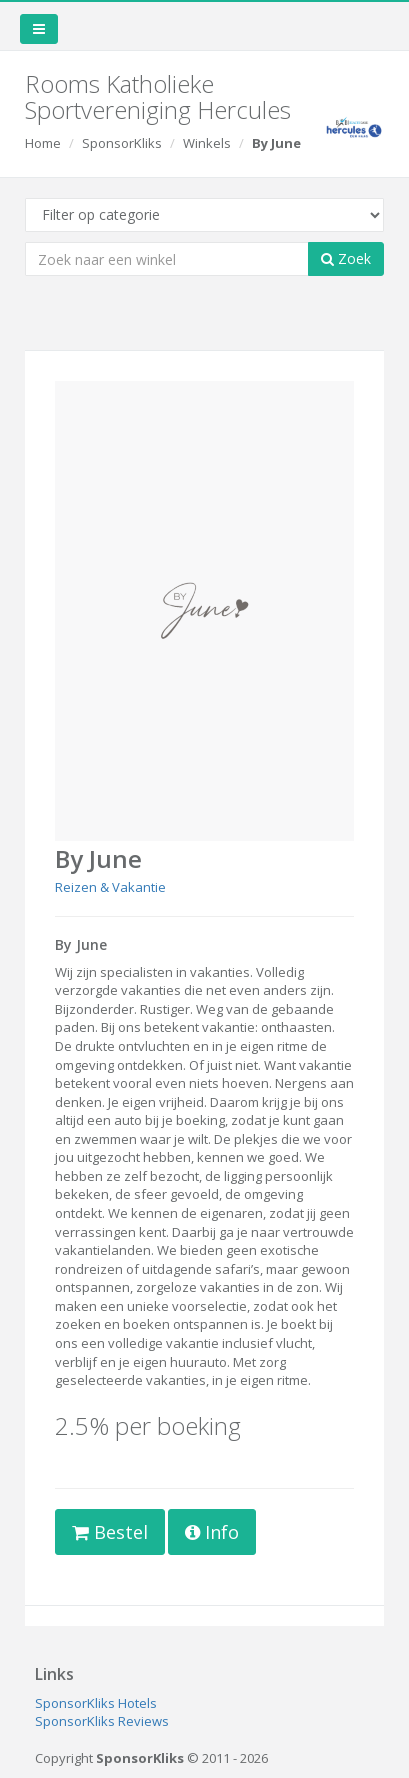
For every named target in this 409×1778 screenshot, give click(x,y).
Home (43, 143)
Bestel (110, 1532)
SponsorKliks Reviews (102, 1721)
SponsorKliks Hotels (96, 1703)
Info (212, 1532)
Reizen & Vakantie (110, 887)
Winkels (207, 143)
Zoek (346, 258)
